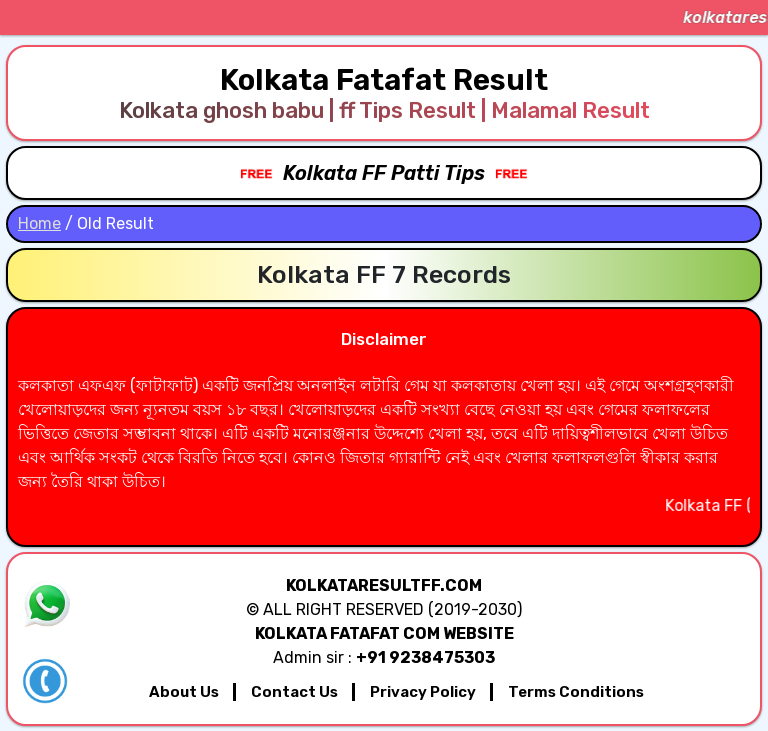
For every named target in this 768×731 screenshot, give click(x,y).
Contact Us (294, 692)
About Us (184, 692)
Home (39, 223)
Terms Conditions (576, 692)
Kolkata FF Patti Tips (384, 173)
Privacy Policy (423, 692)
